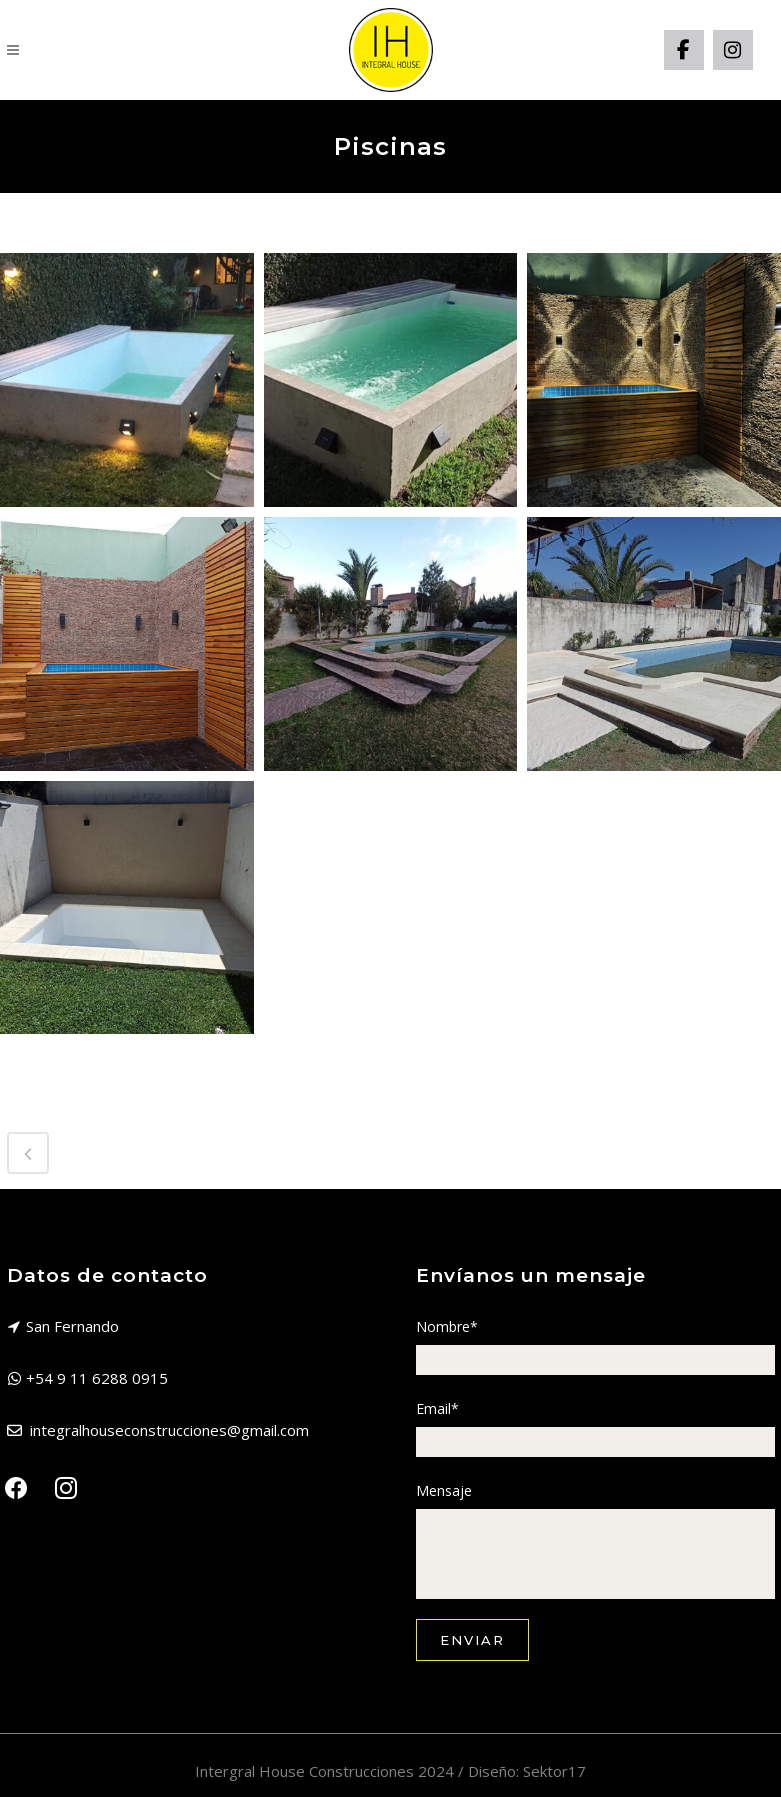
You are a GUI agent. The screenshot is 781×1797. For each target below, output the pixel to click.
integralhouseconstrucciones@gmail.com (169, 1430)
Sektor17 (554, 1771)
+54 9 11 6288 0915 (97, 1378)
